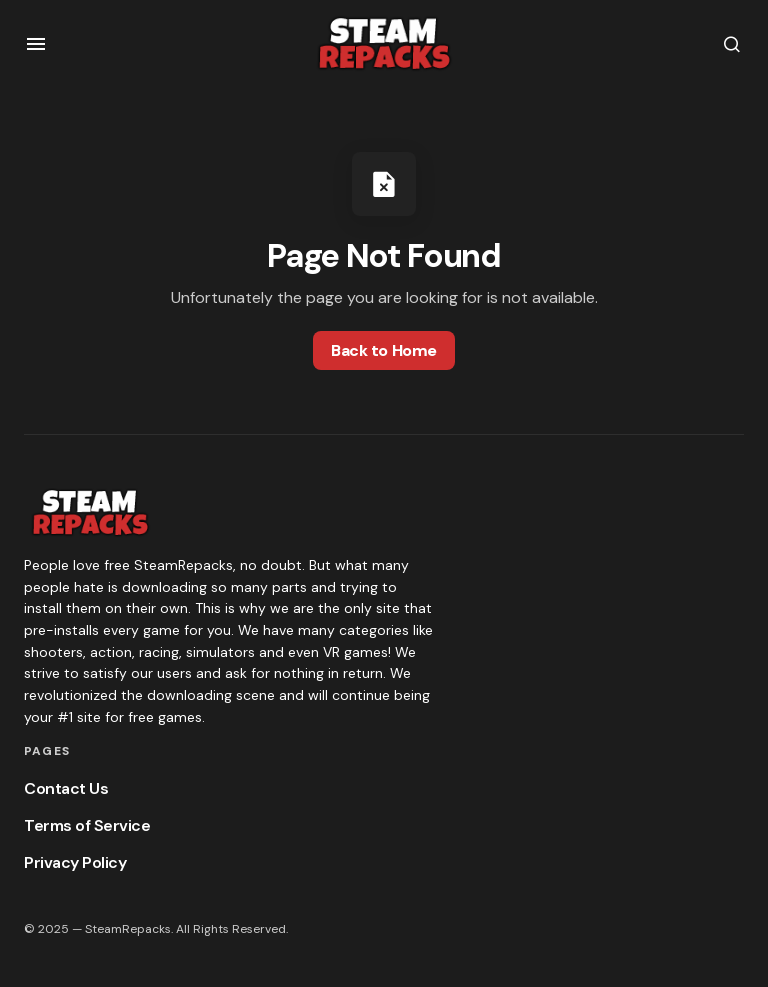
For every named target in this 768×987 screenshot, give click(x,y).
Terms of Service (87, 825)
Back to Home (383, 350)
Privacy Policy (75, 862)
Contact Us (66, 788)
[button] (36, 44)
